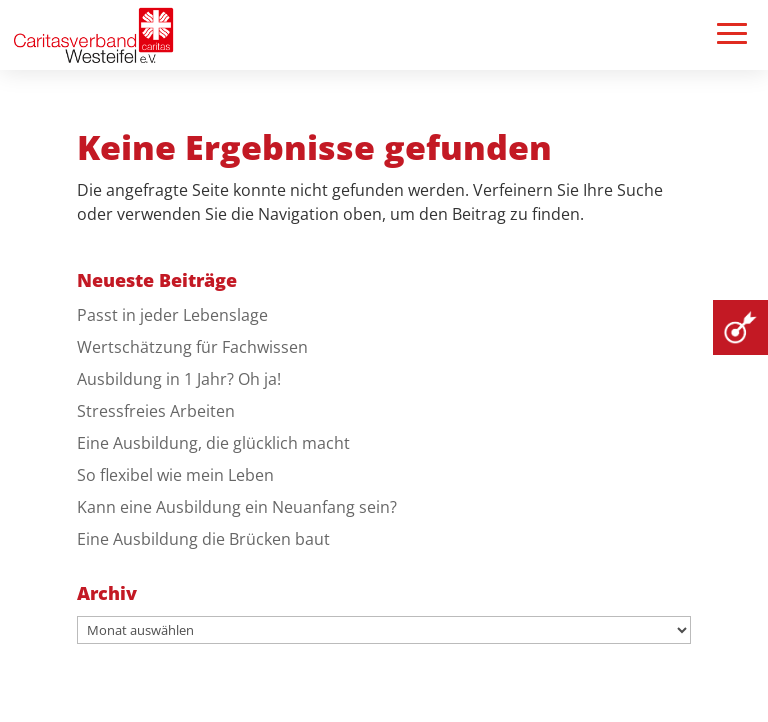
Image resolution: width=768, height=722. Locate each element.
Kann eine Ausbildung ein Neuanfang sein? (237, 507)
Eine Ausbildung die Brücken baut (203, 539)
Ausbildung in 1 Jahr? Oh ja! (179, 379)
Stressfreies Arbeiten (156, 411)
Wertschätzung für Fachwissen (192, 347)
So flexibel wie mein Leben (175, 475)
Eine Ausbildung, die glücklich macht (213, 443)
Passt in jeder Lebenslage (172, 315)
